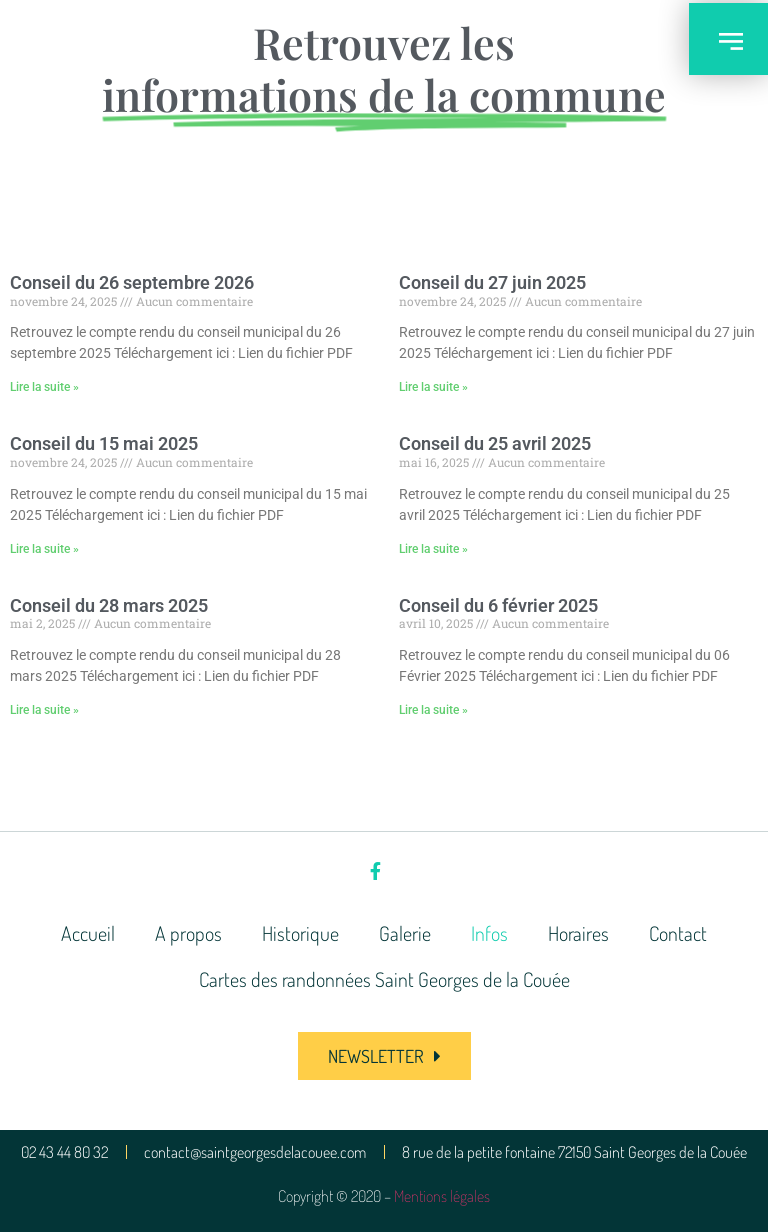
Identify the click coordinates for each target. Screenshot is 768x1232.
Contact (678, 933)
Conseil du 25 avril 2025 (495, 443)
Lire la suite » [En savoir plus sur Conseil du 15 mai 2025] (44, 549)
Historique (300, 933)
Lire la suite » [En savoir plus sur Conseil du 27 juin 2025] (433, 387)
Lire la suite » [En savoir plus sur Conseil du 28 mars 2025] (44, 710)
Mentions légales (442, 1196)
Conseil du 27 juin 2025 (492, 282)
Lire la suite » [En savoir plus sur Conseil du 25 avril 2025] (433, 549)
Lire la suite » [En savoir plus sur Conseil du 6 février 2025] (433, 710)
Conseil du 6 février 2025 (498, 605)
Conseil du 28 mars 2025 (109, 605)
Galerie (405, 933)
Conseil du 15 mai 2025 (104, 443)
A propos (188, 933)
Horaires (578, 933)
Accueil (88, 933)
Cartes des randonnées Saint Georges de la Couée (384, 979)
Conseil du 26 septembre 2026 (132, 282)
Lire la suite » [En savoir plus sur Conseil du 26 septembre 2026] (44, 387)
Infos (489, 933)
